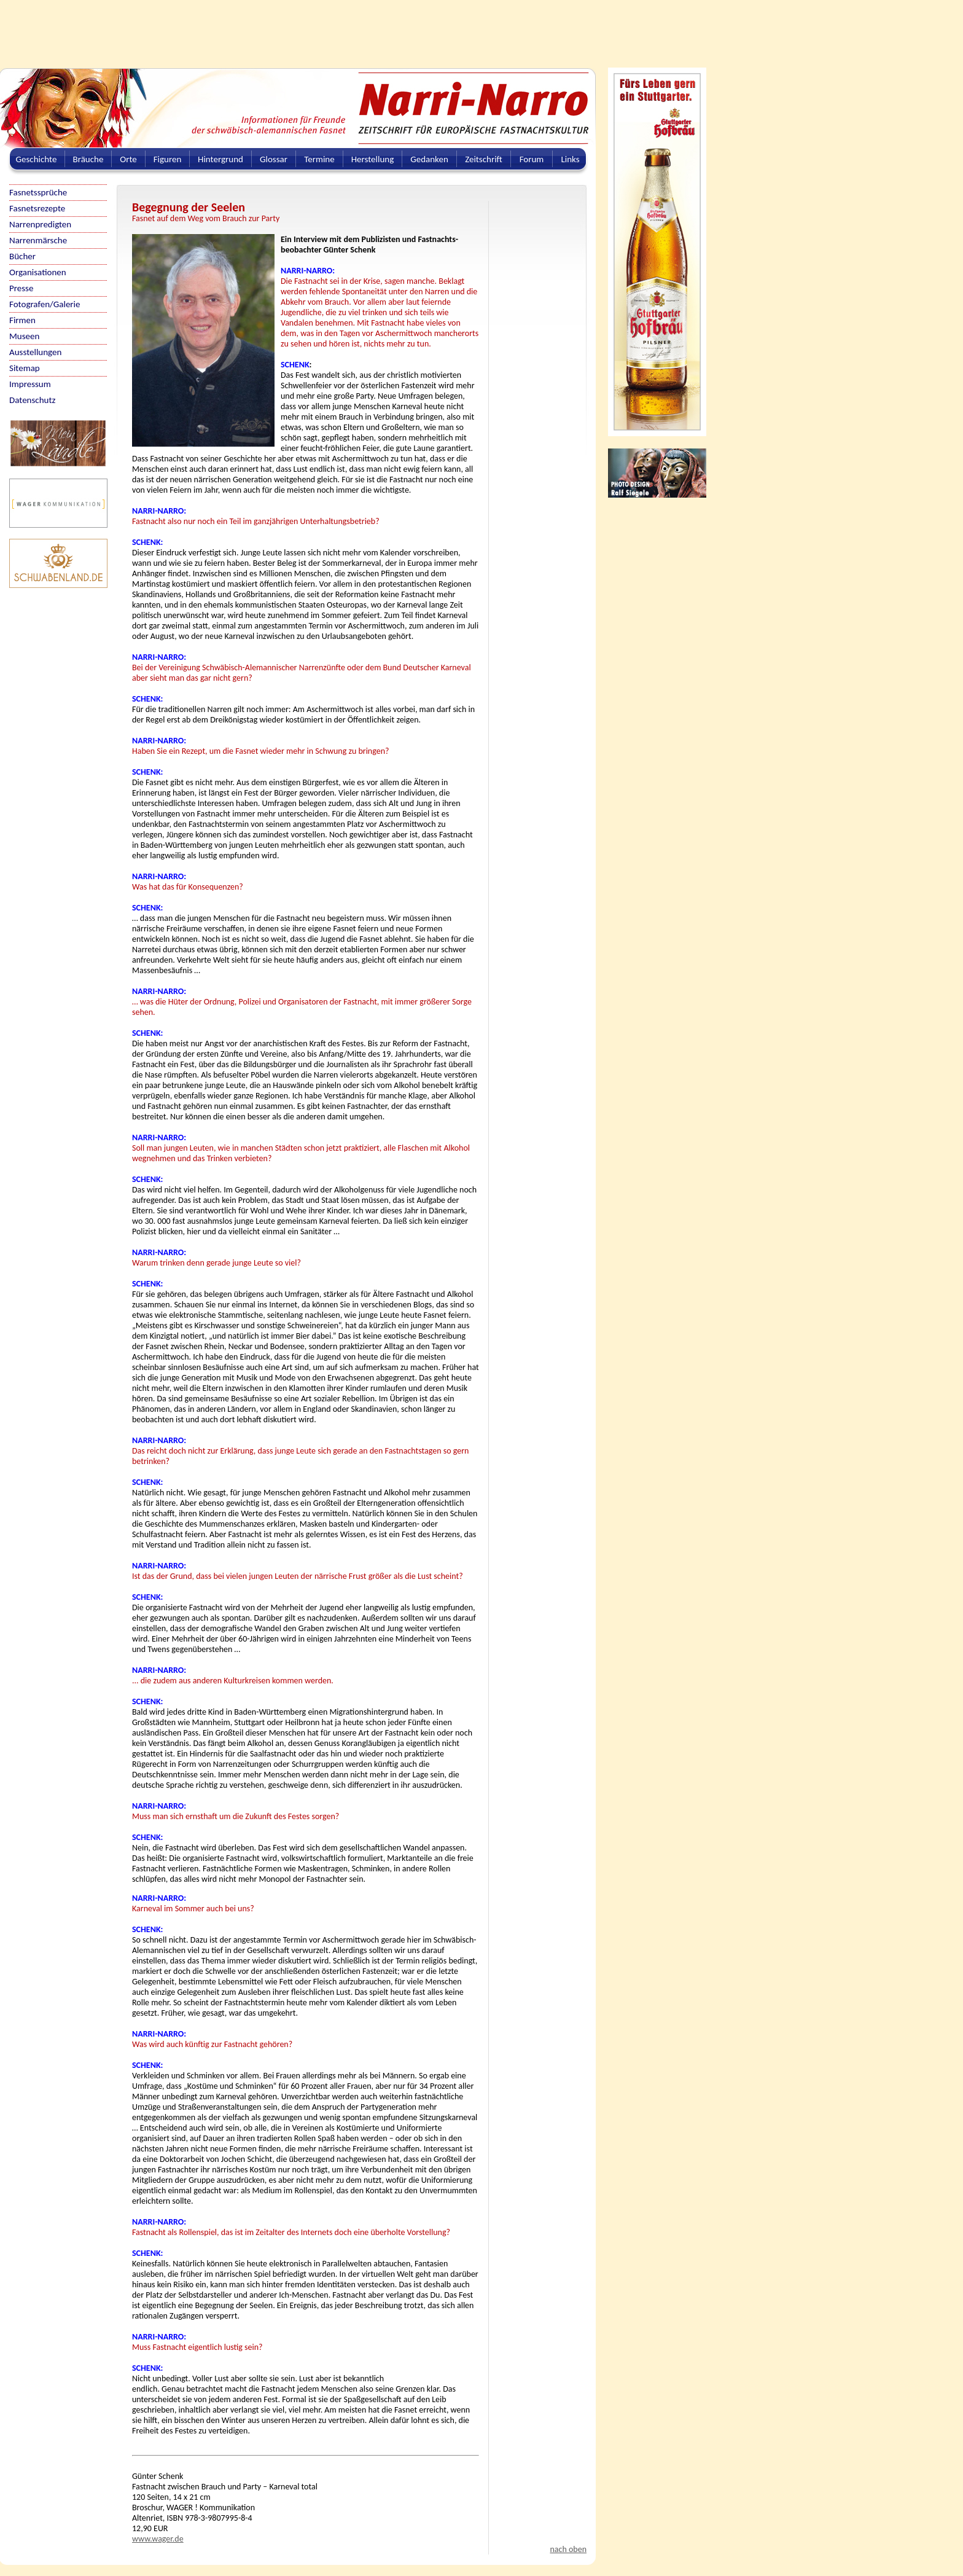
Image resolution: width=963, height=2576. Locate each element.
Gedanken (429, 159)
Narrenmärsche (38, 240)
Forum (532, 159)
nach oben (568, 2549)
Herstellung (372, 159)
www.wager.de (158, 2539)
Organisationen (37, 272)
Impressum (30, 384)
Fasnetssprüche (38, 192)
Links (570, 159)
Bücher (22, 256)
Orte (128, 159)
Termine (319, 159)
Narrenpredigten (40, 224)
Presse (21, 288)
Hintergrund (220, 159)
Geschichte (36, 159)
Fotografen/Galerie (44, 304)
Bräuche (88, 159)
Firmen (22, 320)
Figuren (168, 159)
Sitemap (24, 368)
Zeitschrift (483, 159)
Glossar (273, 159)
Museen (24, 336)
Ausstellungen (35, 352)
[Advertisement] (298, 27)
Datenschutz (32, 399)
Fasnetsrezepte (37, 208)
